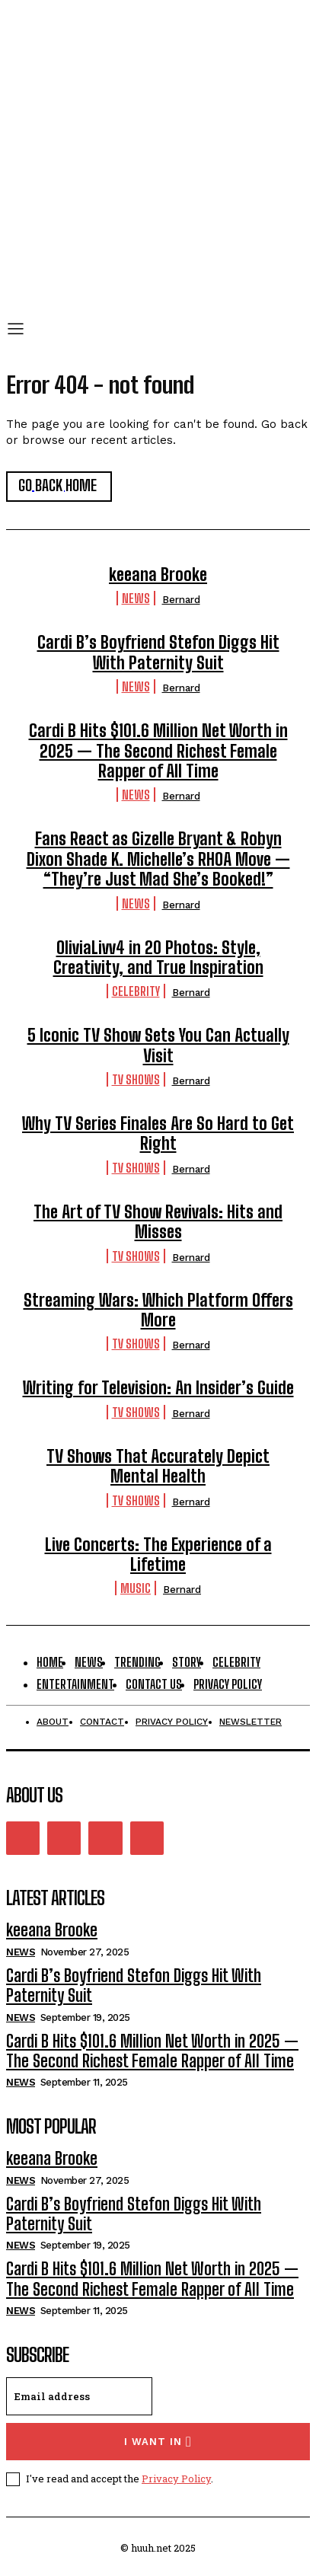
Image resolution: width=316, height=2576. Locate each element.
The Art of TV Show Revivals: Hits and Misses (158, 1222)
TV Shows (136, 1079)
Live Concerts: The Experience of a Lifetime (158, 1554)
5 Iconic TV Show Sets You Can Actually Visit (158, 1045)
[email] (79, 2396)
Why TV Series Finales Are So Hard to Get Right (158, 1133)
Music (135, 1588)
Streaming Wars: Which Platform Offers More (158, 1310)
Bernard (181, 599)
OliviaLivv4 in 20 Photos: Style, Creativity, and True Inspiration (158, 957)
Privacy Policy (176, 2478)
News (136, 598)
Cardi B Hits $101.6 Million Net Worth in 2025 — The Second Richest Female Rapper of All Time (158, 750)
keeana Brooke (158, 574)
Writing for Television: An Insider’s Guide (158, 1387)
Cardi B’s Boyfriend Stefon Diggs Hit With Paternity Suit (158, 652)
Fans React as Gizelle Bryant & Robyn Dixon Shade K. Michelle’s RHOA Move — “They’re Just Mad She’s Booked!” (158, 858)
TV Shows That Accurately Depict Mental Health (158, 1466)
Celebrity (136, 991)
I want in (158, 2441)
